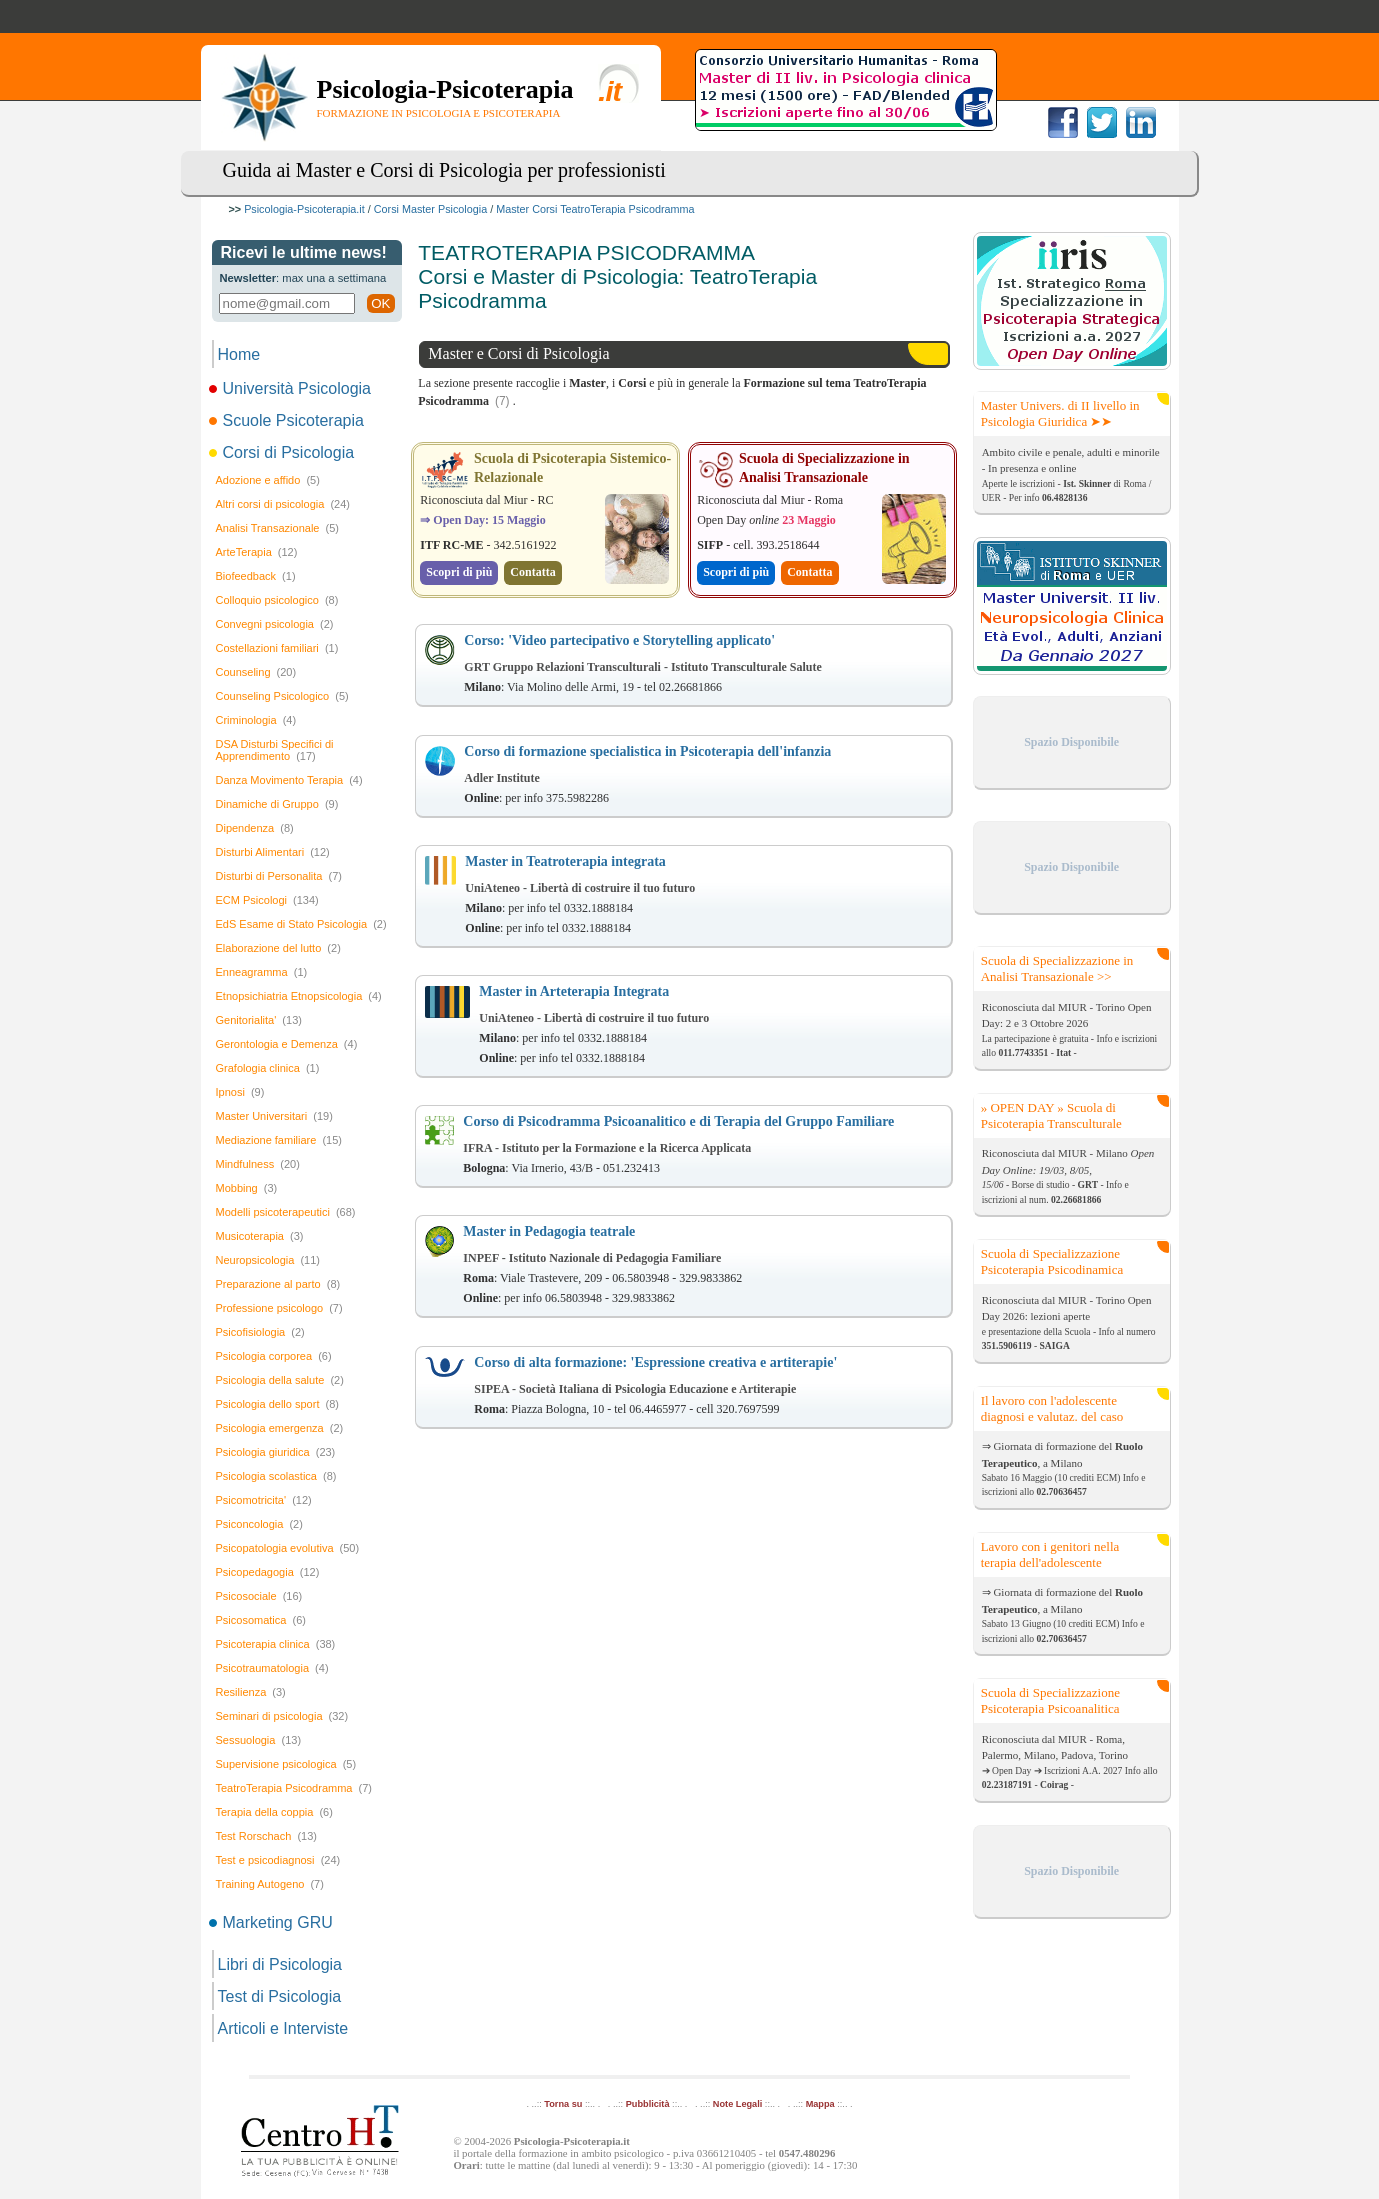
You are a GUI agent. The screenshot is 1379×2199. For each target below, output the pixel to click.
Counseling (256, 672)
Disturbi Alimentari (273, 852)
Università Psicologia (292, 388)
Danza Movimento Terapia (289, 780)
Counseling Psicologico (282, 696)
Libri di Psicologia (280, 1964)
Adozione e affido (268, 480)
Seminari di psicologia (282, 1716)
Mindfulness (258, 1164)
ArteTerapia (257, 552)
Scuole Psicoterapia (288, 420)
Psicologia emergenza (280, 1428)
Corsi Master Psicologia (430, 209)
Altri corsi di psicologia (283, 504)
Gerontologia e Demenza (287, 1044)
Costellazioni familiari (277, 648)
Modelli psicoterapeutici (286, 1212)
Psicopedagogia (268, 1572)
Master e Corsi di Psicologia (518, 353)
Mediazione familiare (279, 1140)
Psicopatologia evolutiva (288, 1548)
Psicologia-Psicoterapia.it (304, 209)
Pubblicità (648, 2104)
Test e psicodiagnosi (278, 1860)
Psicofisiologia (260, 1332)
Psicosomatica (261, 1620)
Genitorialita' (259, 1020)
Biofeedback (256, 576)
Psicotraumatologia (272, 1668)
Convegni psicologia (275, 624)
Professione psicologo (279, 1308)
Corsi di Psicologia (283, 452)
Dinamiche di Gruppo (277, 804)
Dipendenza (255, 828)
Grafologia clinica (268, 1068)
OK (380, 303)
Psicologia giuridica (276, 1452)
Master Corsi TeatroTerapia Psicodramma (595, 209)
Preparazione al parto (278, 1284)
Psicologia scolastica (276, 1476)
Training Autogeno (270, 1884)
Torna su (563, 2104)
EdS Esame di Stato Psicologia (301, 924)
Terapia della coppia (274, 1812)
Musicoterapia (260, 1236)
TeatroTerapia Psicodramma (294, 1788)
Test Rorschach (266, 1836)
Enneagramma (262, 972)
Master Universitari (274, 1116)
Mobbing (247, 1188)
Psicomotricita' (264, 1500)
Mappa (820, 2104)
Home (239, 354)
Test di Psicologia (280, 1996)
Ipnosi (240, 1092)
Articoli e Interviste (283, 2028)
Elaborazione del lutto (278, 948)
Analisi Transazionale (277, 528)
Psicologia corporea (274, 1356)
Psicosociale (259, 1596)
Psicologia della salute (280, 1380)
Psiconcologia (259, 1524)
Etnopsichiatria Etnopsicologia (299, 996)
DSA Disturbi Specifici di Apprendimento (275, 750)
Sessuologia (259, 1740)
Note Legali (737, 2104)
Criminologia (256, 720)
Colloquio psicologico (277, 600)
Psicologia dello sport (277, 1404)
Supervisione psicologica (286, 1764)
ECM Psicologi (267, 900)
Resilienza (251, 1692)
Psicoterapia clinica (276, 1644)
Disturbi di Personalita (279, 876)
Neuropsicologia (268, 1260)
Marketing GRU (272, 1922)
